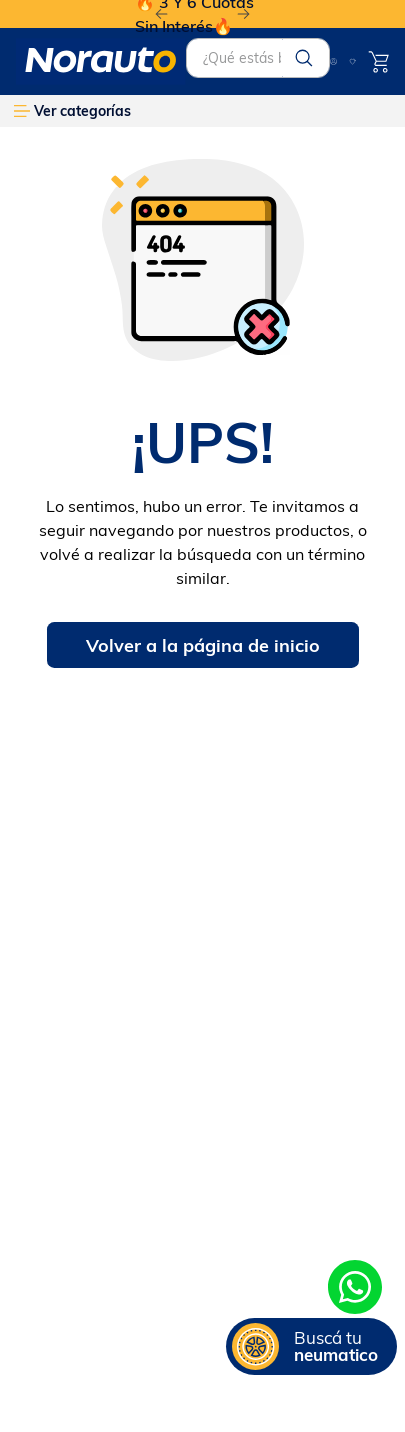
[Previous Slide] (161, 14)
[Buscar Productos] (304, 58)
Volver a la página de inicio (203, 645)
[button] (311, 1346)
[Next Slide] (243, 14)
